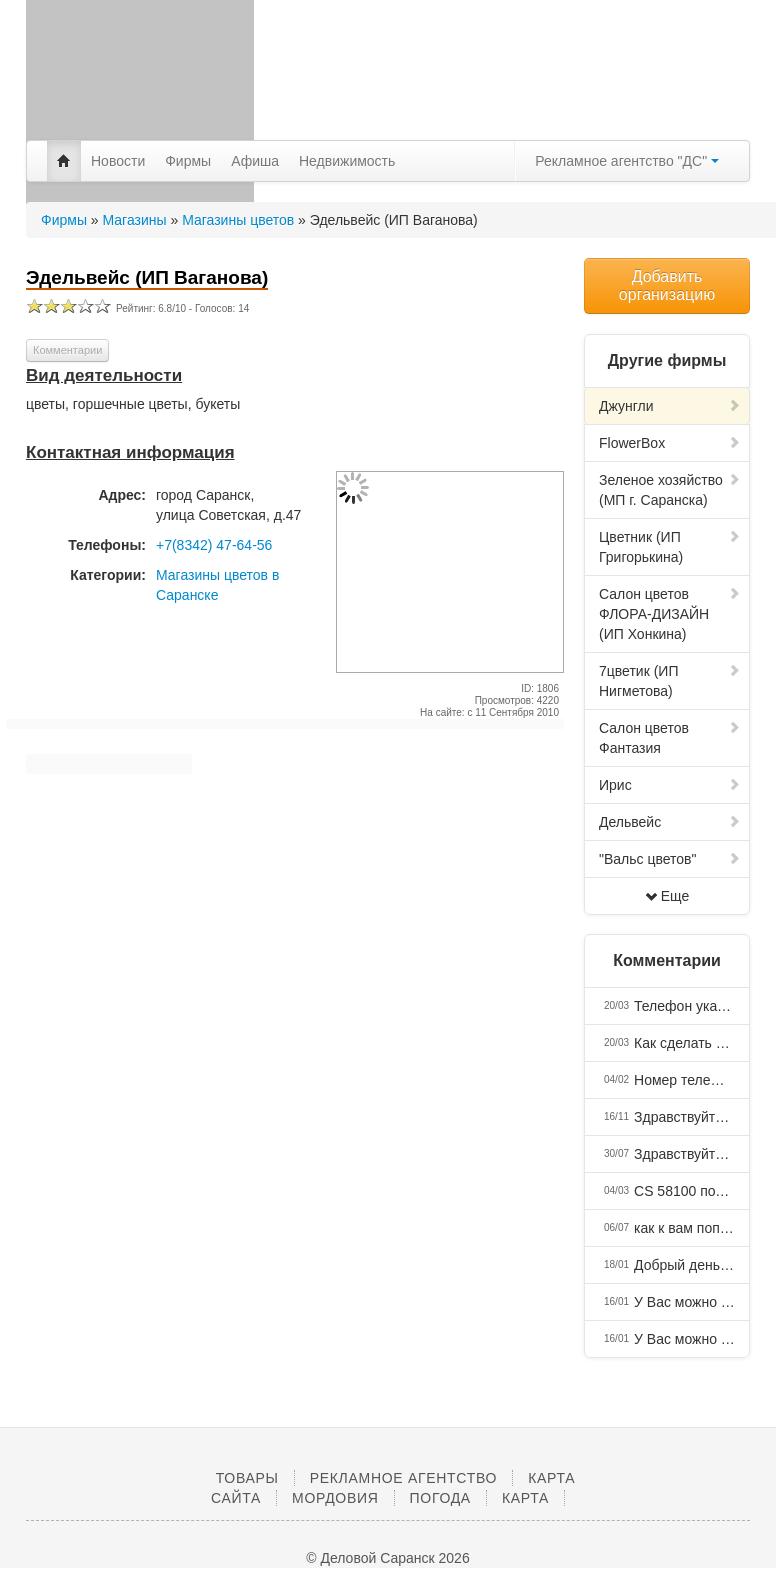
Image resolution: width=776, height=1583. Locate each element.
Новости (118, 161)
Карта (525, 1498)
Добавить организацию (667, 285)
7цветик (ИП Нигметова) (670, 681)
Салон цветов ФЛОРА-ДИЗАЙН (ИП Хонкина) (670, 614)
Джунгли (670, 406)
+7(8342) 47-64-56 (214, 545)
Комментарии (67, 350)
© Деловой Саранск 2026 (387, 1558)
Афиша (255, 161)
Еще (667, 896)
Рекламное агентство (403, 1478)
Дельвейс (670, 822)
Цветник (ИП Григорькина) (670, 547)
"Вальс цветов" (670, 859)
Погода (440, 1498)
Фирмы (188, 161)
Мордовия (335, 1498)
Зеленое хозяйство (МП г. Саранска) (670, 490)
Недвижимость (347, 161)
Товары (247, 1478)
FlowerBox (670, 443)
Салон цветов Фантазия (670, 738)
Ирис (670, 785)
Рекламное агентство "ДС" (627, 161)
